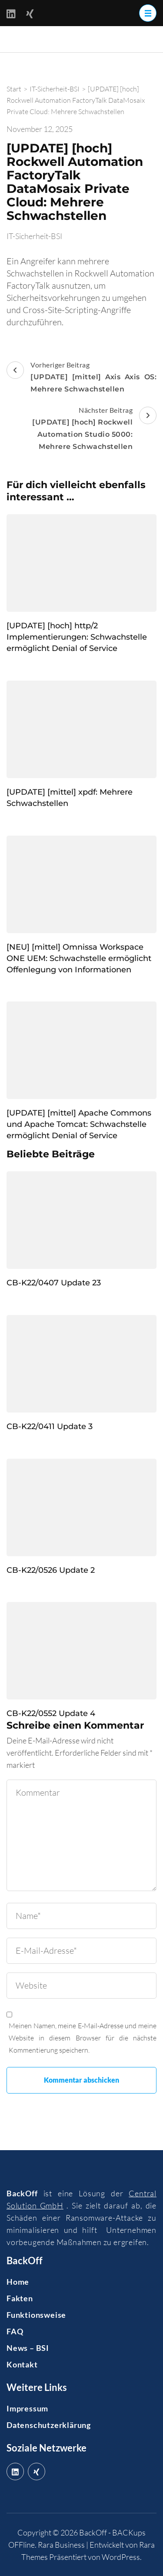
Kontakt (22, 2364)
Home (18, 2281)
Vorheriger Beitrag (81, 378)
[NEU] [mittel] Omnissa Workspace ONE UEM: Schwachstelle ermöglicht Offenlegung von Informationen (79, 958)
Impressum (27, 2408)
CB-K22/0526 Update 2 (51, 1570)
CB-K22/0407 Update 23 (54, 1283)
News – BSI (28, 2348)
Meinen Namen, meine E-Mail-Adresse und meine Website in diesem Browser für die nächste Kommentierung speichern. (82, 2037)
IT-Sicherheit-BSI (34, 236)
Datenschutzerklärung (49, 2425)
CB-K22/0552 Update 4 (51, 1713)
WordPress (121, 2557)
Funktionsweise (36, 2315)
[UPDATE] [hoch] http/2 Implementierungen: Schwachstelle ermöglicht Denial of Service (77, 637)
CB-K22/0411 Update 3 (50, 1426)
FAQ (15, 2331)
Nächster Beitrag (81, 429)
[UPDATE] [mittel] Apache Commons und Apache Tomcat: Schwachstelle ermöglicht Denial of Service (79, 1124)
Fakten (20, 2298)
